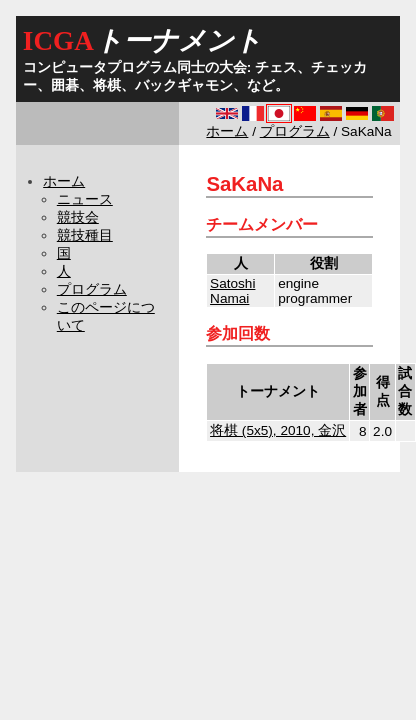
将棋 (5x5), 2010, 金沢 (278, 430)
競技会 (78, 217)
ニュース (85, 199)
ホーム (227, 131)
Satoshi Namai (232, 291)
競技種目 (85, 235)
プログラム (295, 131)
